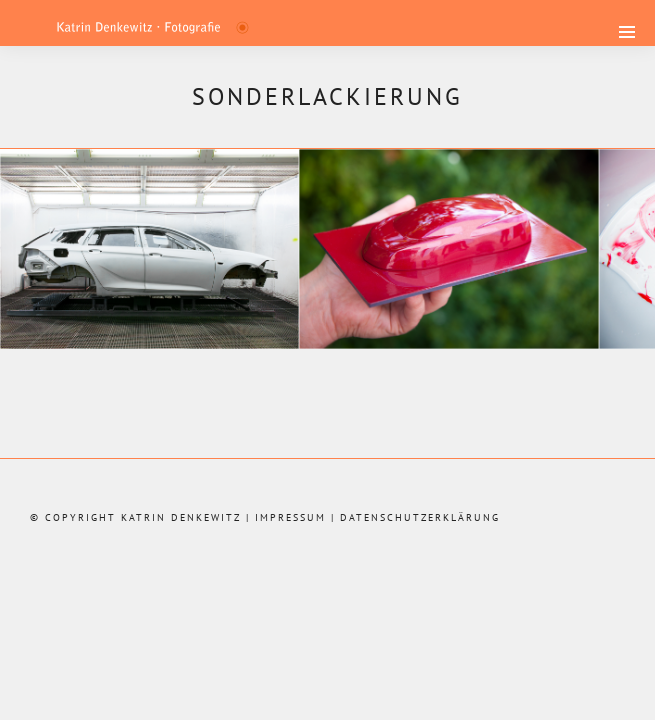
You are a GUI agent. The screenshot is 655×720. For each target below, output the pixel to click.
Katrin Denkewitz (181, 517)
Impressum (290, 517)
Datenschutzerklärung (420, 517)
